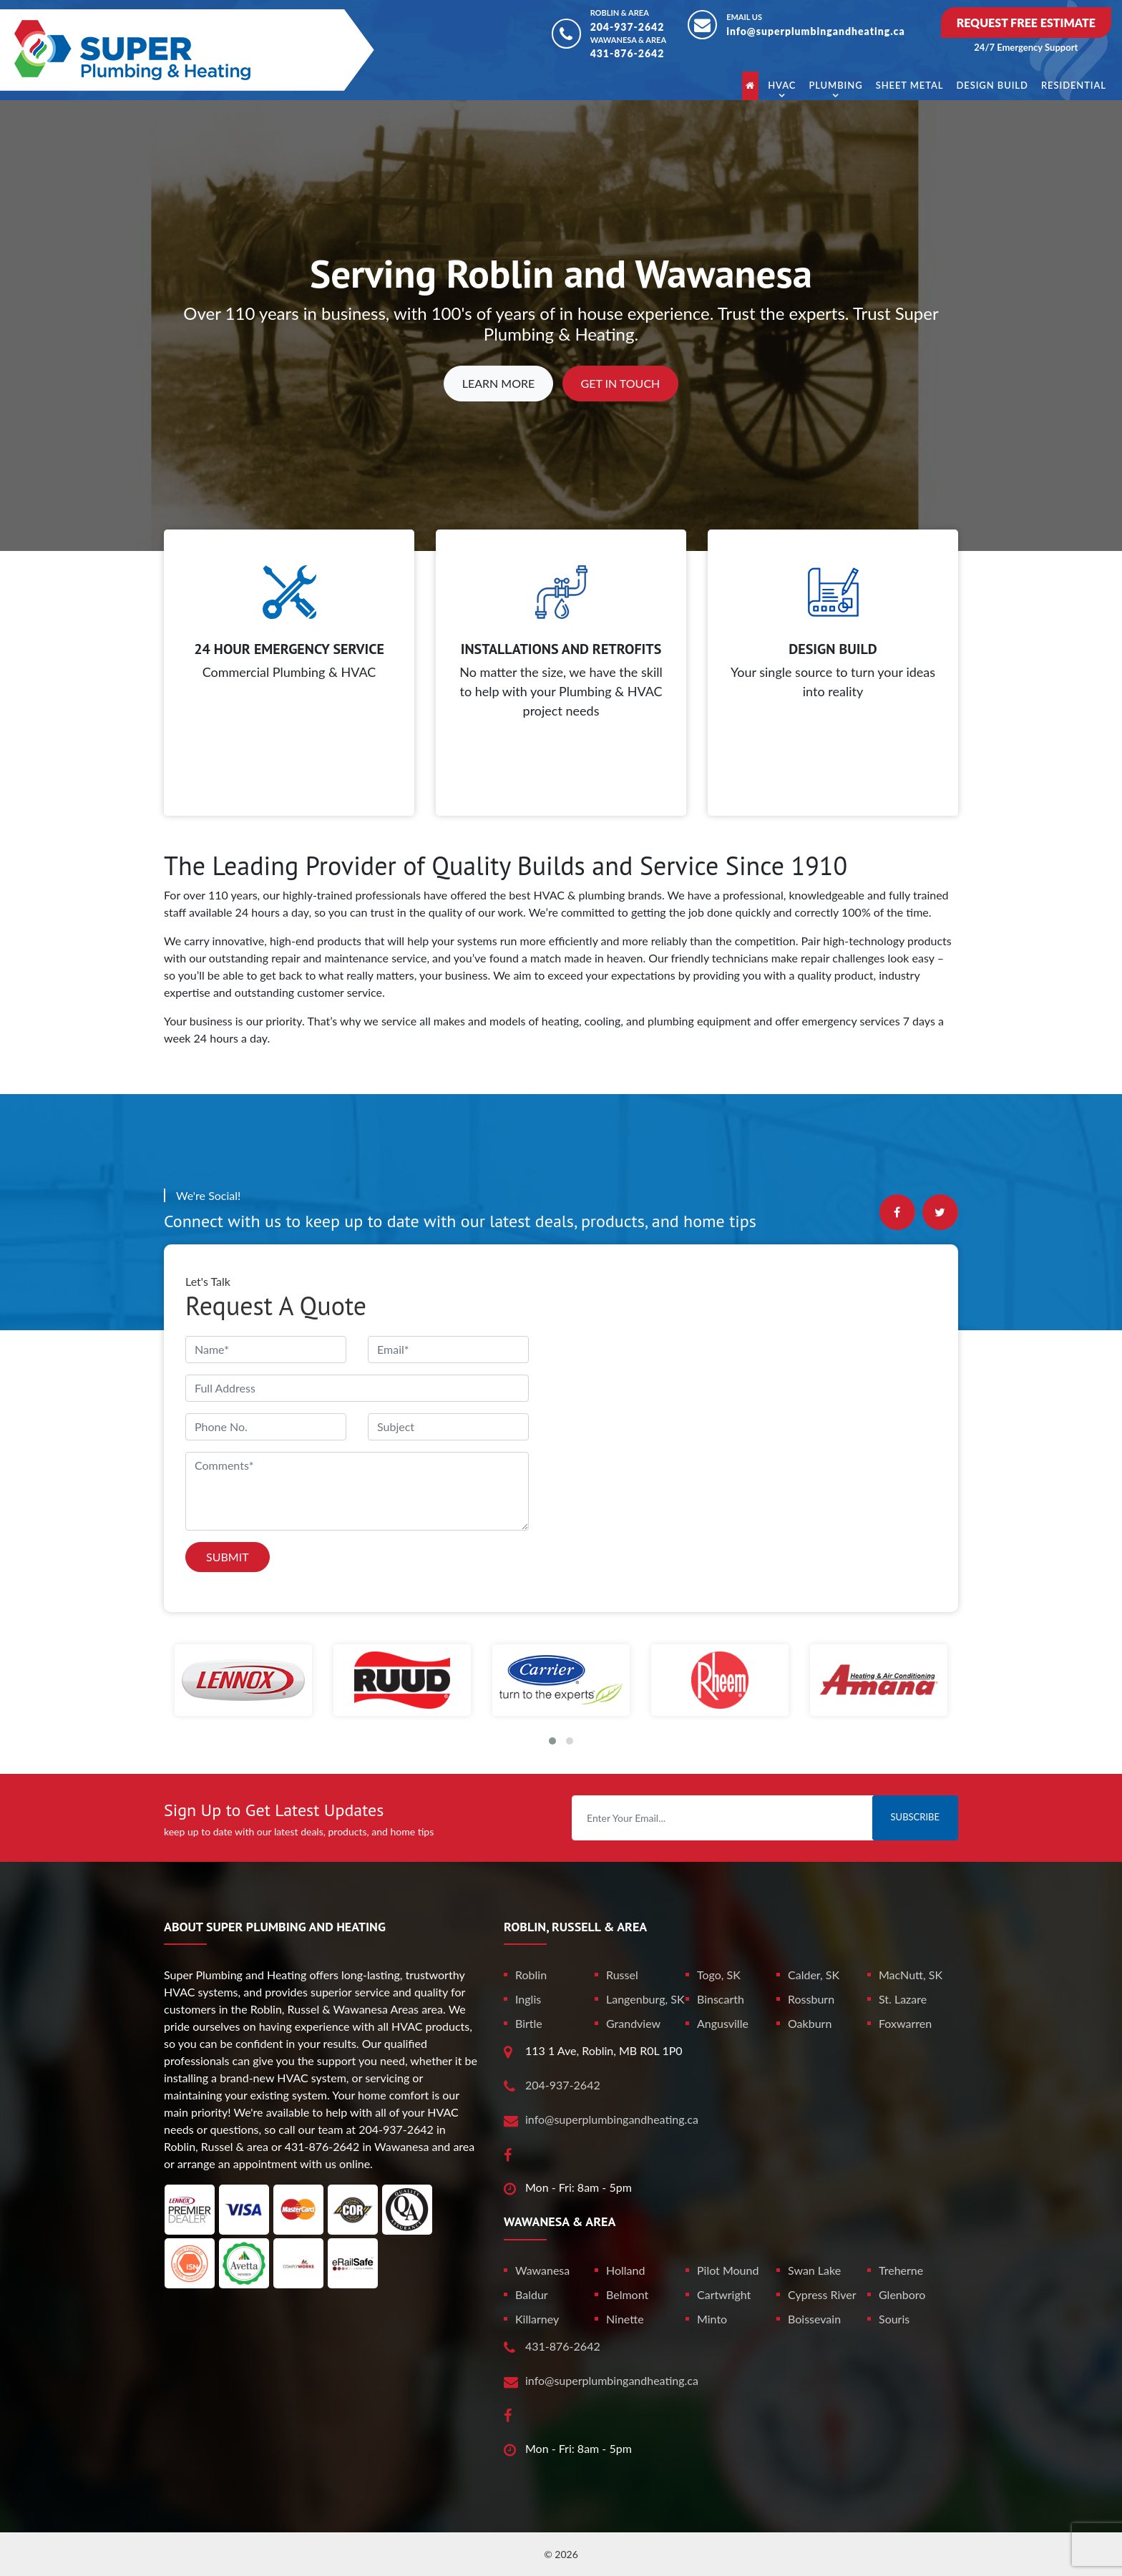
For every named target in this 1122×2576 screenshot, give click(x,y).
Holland (625, 2270)
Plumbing (835, 85)
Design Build (992, 85)
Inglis (528, 1999)
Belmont (627, 2294)
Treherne (901, 2270)
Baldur (531, 2294)
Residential (1073, 85)
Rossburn (811, 1999)
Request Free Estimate (1026, 22)
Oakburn (809, 2023)
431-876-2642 (627, 53)
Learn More (498, 383)
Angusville (722, 2023)
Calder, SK (813, 1974)
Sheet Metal (910, 85)
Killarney (537, 2319)
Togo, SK (719, 1974)
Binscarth (720, 1999)
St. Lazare (903, 1999)
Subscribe (915, 1817)
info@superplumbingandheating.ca (815, 31)
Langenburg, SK (645, 1999)
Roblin (531, 1974)
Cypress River (822, 2294)
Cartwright (724, 2294)
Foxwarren (905, 2023)
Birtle (528, 2023)
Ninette (625, 2319)
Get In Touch (620, 383)
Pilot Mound (727, 2270)
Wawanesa (542, 2270)
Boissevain (814, 2319)
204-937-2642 (627, 27)
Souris (894, 2319)
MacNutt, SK (910, 1974)
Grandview (633, 2023)
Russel (622, 1974)
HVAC (782, 85)
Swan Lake (814, 2270)
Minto (712, 2319)
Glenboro (902, 2294)
